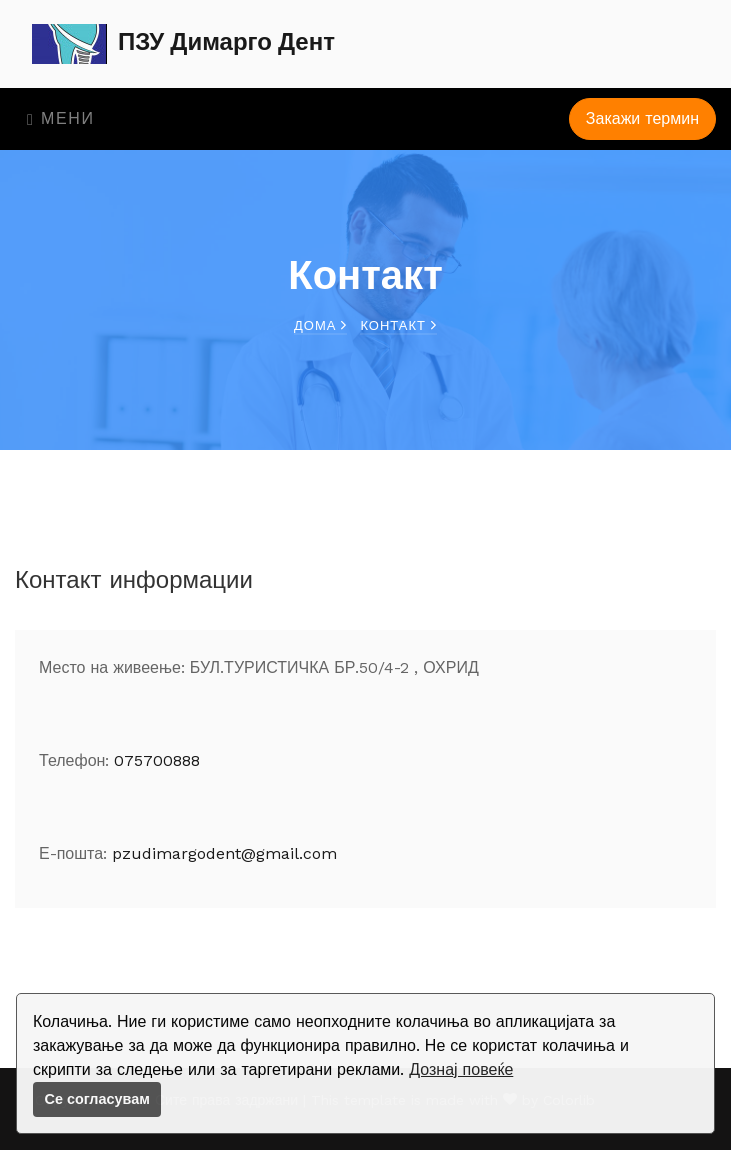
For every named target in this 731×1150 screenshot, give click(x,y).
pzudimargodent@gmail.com (224, 853)
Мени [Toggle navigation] (61, 118)
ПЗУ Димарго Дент (183, 44)
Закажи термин (642, 118)
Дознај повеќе (461, 1069)
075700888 (157, 760)
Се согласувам (97, 1099)
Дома (320, 325)
